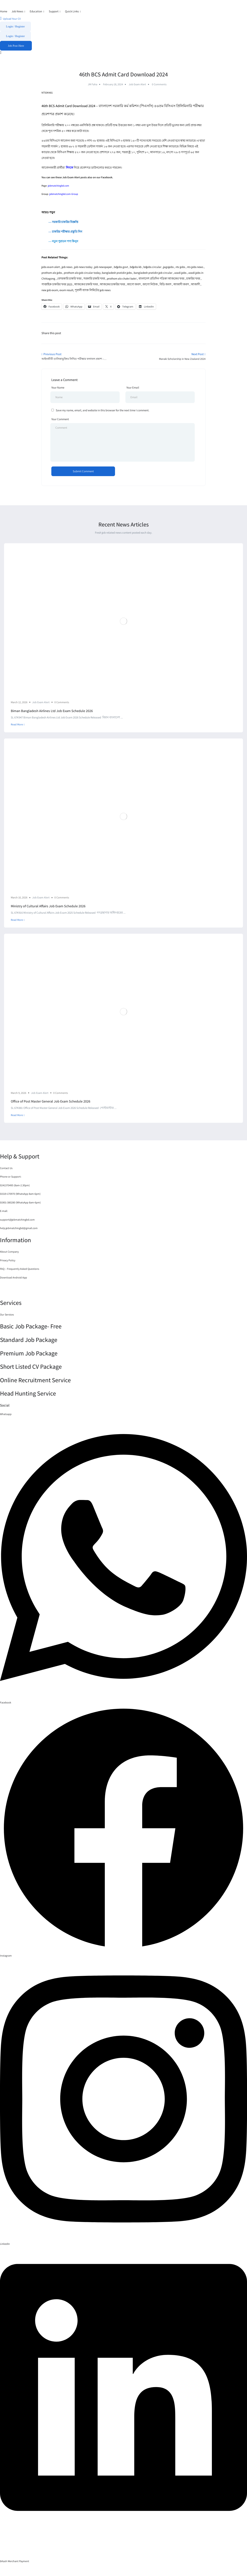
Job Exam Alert (137, 84)
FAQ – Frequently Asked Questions (19, 1269)
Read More (18, 724)
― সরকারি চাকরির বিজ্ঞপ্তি (59, 222)
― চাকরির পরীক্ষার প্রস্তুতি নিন (65, 231)
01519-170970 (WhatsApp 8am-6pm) (20, 1193)
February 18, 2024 (113, 84)
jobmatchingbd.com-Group (63, 194)
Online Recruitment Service (35, 1380)
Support (55, 11)
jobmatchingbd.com (58, 185)
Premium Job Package (29, 1353)
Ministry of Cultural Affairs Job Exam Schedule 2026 (48, 906)
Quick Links (73, 11)
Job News (18, 11)
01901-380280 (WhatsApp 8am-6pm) (20, 1202)
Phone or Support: (10, 1176)
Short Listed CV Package (31, 1366)
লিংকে (69, 167)
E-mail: (4, 1211)
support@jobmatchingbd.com (17, 1219)
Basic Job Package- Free (31, 1326)
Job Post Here (16, 45)
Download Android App (13, 1277)
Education (37, 11)
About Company (9, 1251)
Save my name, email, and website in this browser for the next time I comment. (102, 410)
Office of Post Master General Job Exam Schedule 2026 (50, 1101)
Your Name (57, 387)
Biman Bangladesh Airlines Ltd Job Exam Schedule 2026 (52, 711)
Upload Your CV (10, 18)
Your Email (132, 387)
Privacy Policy (7, 1260)
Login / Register (15, 26)
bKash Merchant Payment (14, 2561)
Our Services (7, 1314)
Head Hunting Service (28, 1393)
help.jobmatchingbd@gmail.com (19, 1228)
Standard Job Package (28, 1340)
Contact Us (6, 1168)
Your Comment (60, 419)
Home (3, 11)
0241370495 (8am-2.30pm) (15, 1185)
